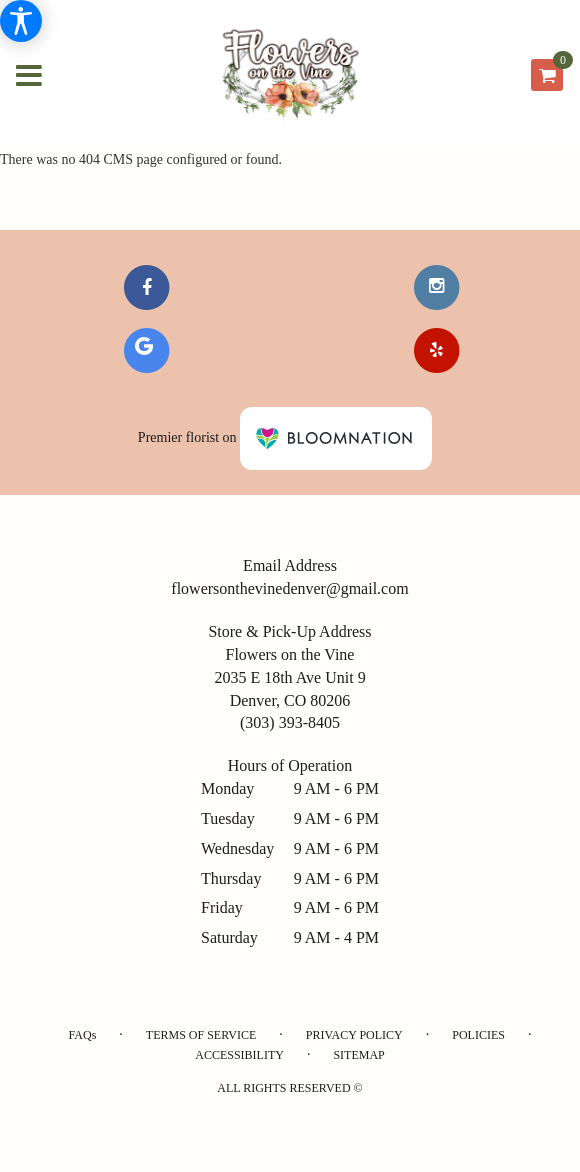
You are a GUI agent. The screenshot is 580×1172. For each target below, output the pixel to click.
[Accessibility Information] (21, 21)
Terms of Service (201, 1035)
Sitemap (358, 1055)
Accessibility (239, 1055)
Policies (478, 1035)
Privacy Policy (354, 1035)
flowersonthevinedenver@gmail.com (289, 588)
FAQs (83, 1035)
